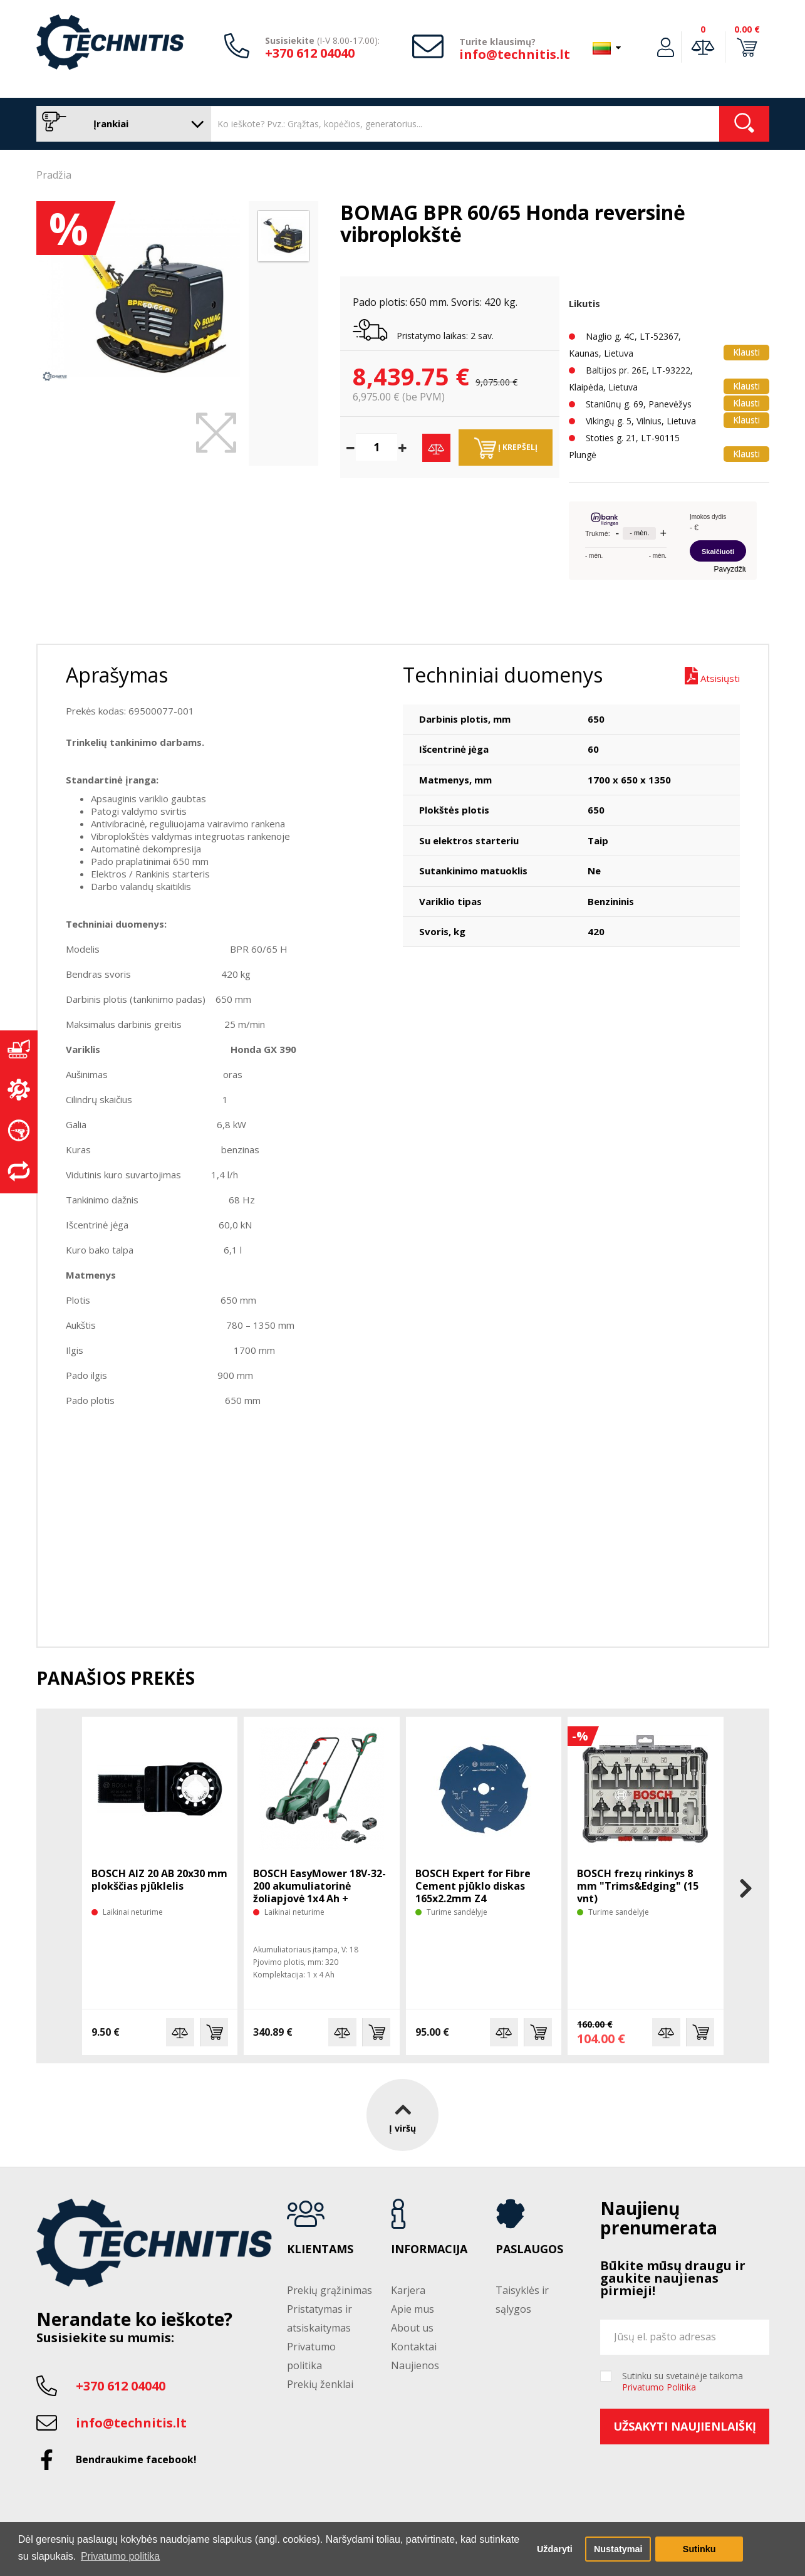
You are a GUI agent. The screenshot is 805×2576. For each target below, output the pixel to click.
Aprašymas (117, 675)
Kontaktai (414, 2346)
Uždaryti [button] (555, 2549)
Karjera (408, 2290)
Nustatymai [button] (618, 2549)
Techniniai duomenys (503, 675)
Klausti (746, 352)
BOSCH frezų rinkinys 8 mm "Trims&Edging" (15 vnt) (638, 1886)
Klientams (320, 2249)
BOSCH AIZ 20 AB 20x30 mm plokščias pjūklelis (159, 1880)
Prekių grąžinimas (329, 2290)
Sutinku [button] (699, 2549)
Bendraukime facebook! (136, 2459)
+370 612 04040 (310, 53)
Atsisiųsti (712, 675)
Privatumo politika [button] (120, 2556)
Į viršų (402, 2115)
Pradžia (53, 175)
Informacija (429, 2249)
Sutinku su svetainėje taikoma (682, 2381)
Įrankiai (120, 124)
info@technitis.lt (514, 54)
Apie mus (412, 2309)
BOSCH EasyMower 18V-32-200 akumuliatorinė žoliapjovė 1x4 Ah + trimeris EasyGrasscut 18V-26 (320, 1898)
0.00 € (747, 29)
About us (412, 2328)
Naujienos (415, 2365)
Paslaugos (529, 2249)
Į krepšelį (506, 448)
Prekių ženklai (320, 2384)
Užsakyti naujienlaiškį (684, 2426)
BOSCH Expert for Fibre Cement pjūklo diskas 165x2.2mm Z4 (473, 1886)
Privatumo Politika (659, 2387)
